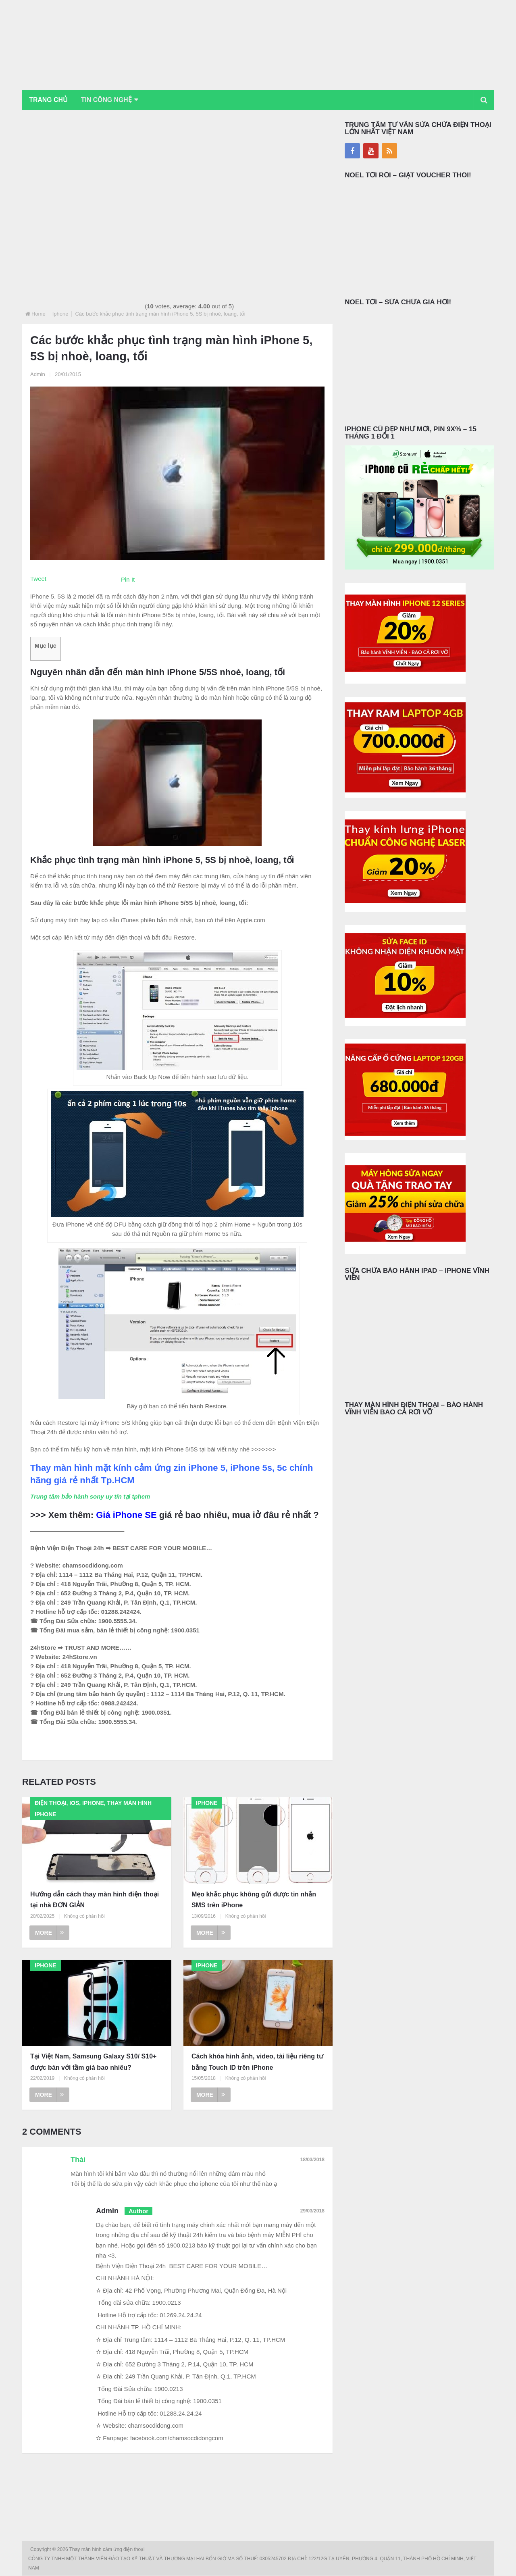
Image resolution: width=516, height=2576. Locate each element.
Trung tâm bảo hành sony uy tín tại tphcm (90, 1496)
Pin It (128, 579)
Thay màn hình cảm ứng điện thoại (107, 2550)
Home (38, 314)
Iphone (60, 314)
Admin (37, 374)
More (49, 1932)
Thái (78, 2160)
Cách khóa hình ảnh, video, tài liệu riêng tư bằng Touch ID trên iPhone (257, 2062)
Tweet (38, 578)
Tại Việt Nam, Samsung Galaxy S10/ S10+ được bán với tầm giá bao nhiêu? (93, 2062)
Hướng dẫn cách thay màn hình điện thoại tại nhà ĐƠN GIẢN (94, 1900)
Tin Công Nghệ (108, 99)
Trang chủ (48, 99)
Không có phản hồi (84, 1916)
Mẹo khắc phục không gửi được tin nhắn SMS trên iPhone (253, 1900)
